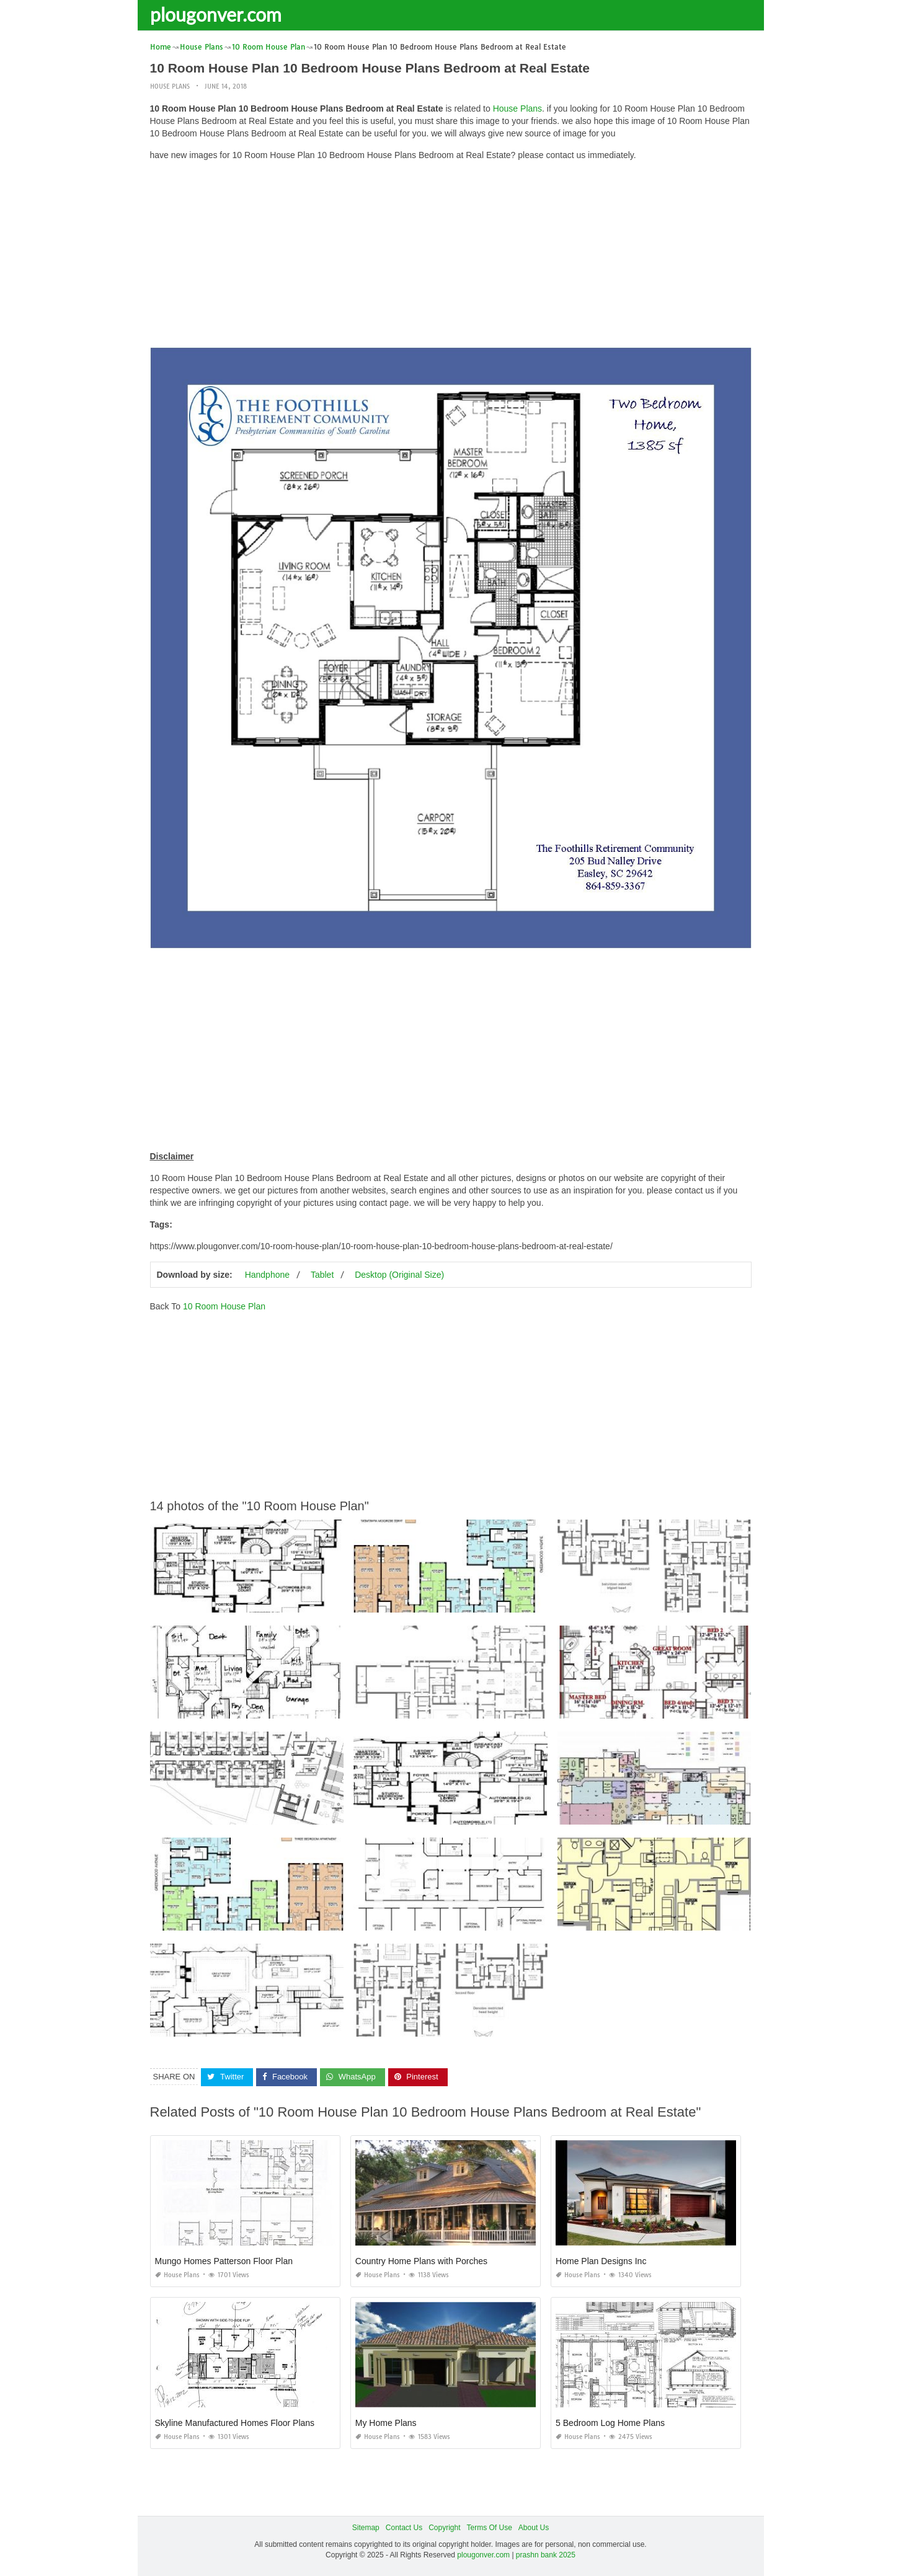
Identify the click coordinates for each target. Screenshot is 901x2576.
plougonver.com (216, 14)
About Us (533, 2527)
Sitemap (365, 2527)
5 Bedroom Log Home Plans (610, 2423)
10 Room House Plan (224, 1306)
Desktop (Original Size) (399, 1275)
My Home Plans (386, 2423)
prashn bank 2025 (545, 2555)
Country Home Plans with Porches (421, 2261)
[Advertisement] (451, 257)
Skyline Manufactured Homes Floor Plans (235, 2423)
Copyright (444, 2527)
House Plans (170, 86)
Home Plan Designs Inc (601, 2261)
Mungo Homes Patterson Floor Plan (224, 2261)
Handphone (267, 1275)
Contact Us (404, 2527)
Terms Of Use (489, 2527)
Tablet (322, 1275)
